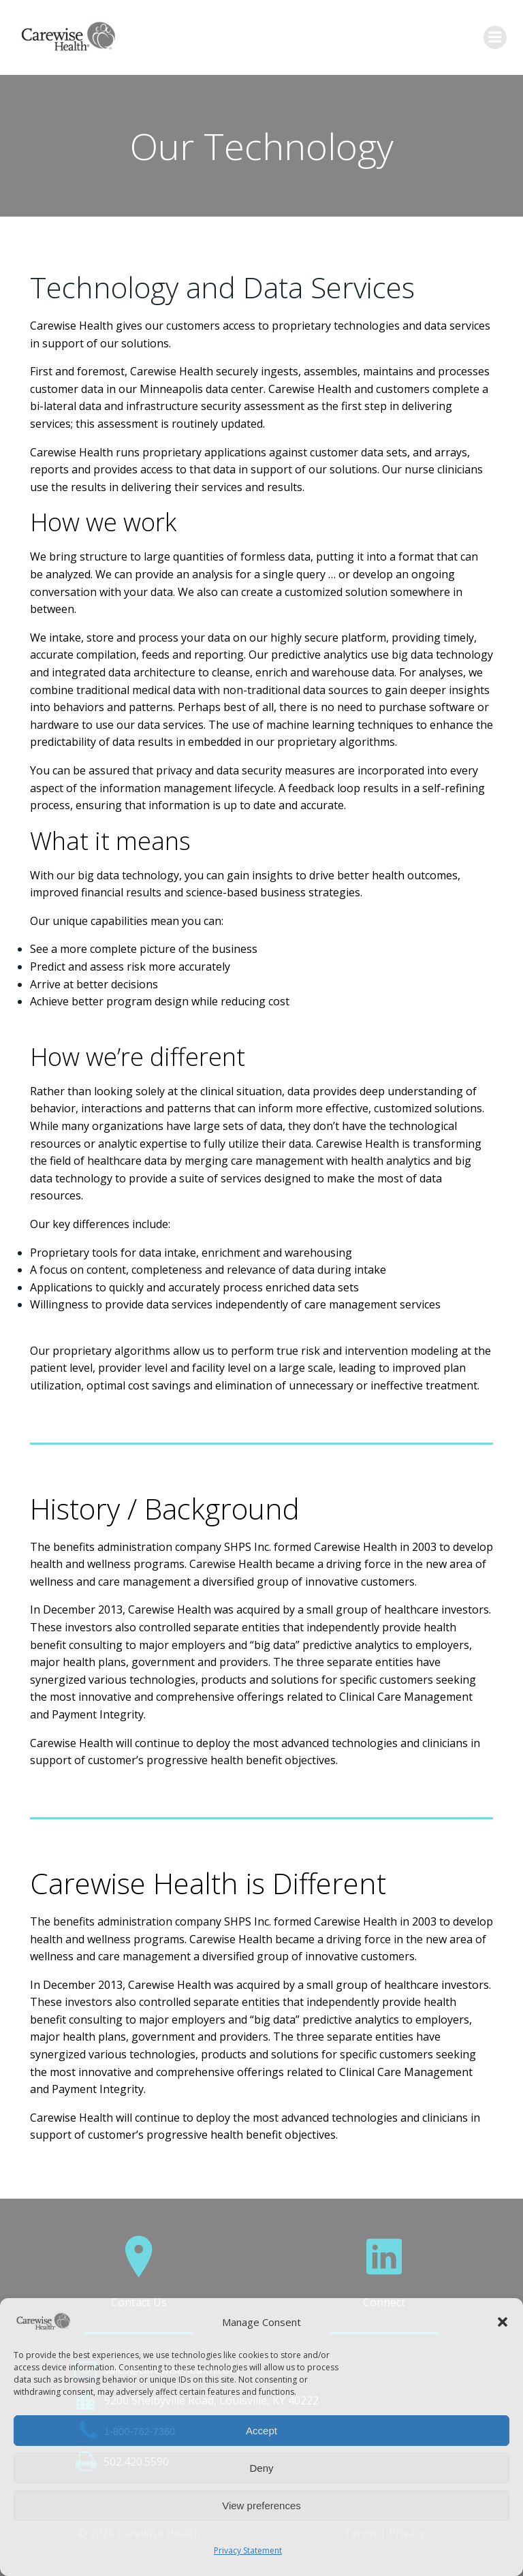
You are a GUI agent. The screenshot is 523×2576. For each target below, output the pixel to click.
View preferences (261, 2505)
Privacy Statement (248, 2550)
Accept (261, 2430)
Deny (261, 2468)
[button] (502, 2322)
